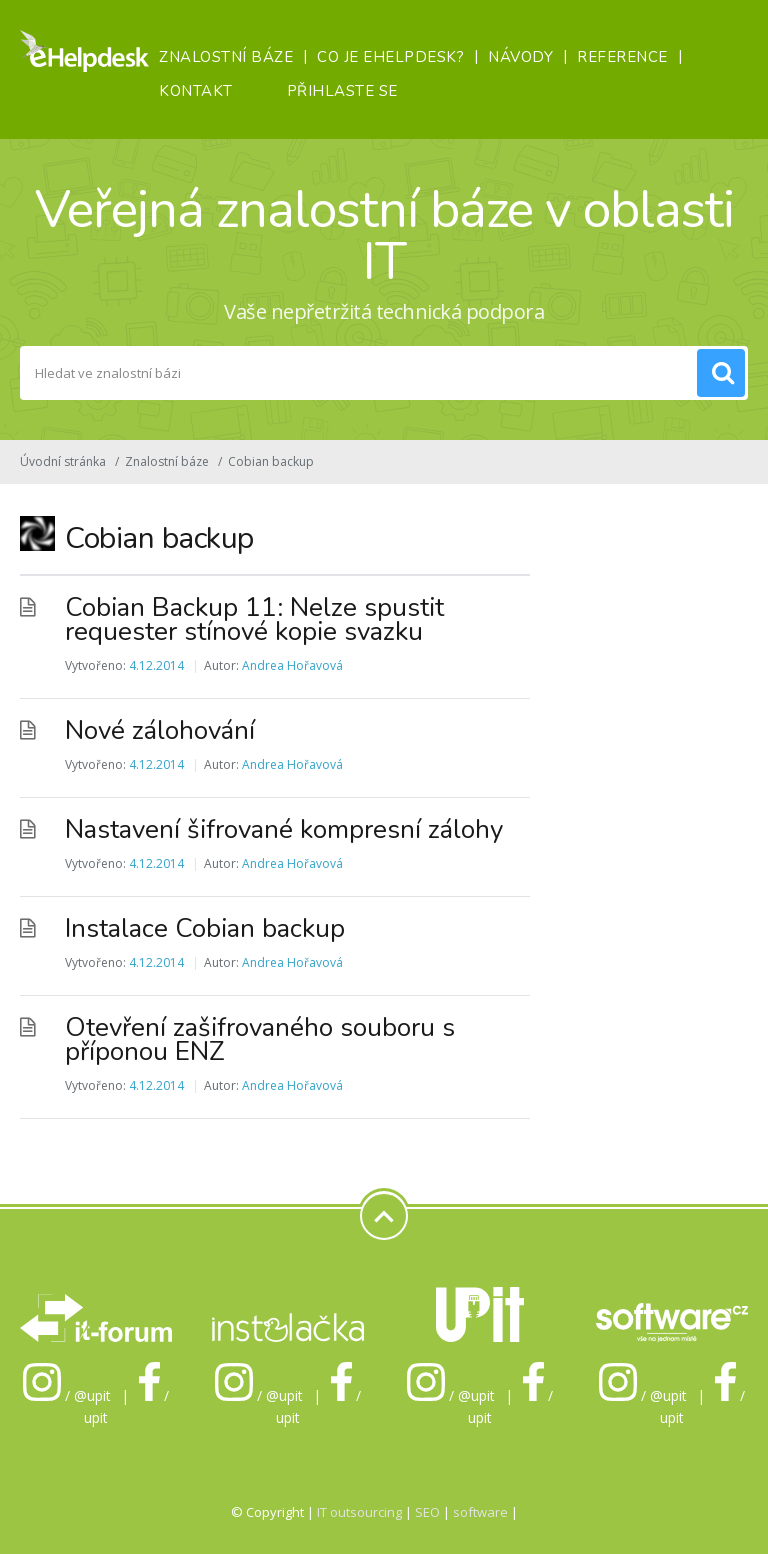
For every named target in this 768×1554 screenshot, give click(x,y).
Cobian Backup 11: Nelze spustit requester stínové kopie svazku (254, 619)
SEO (427, 1512)
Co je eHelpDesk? (390, 57)
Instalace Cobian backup (205, 928)
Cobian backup (271, 461)
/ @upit (67, 1395)
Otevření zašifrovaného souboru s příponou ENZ (260, 1039)
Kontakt (196, 91)
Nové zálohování (160, 730)
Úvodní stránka (63, 461)
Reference (622, 57)
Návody (520, 57)
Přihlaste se (342, 91)
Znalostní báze (226, 57)
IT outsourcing (361, 1512)
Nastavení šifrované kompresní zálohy (284, 829)
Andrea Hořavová (292, 665)
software (480, 1512)
